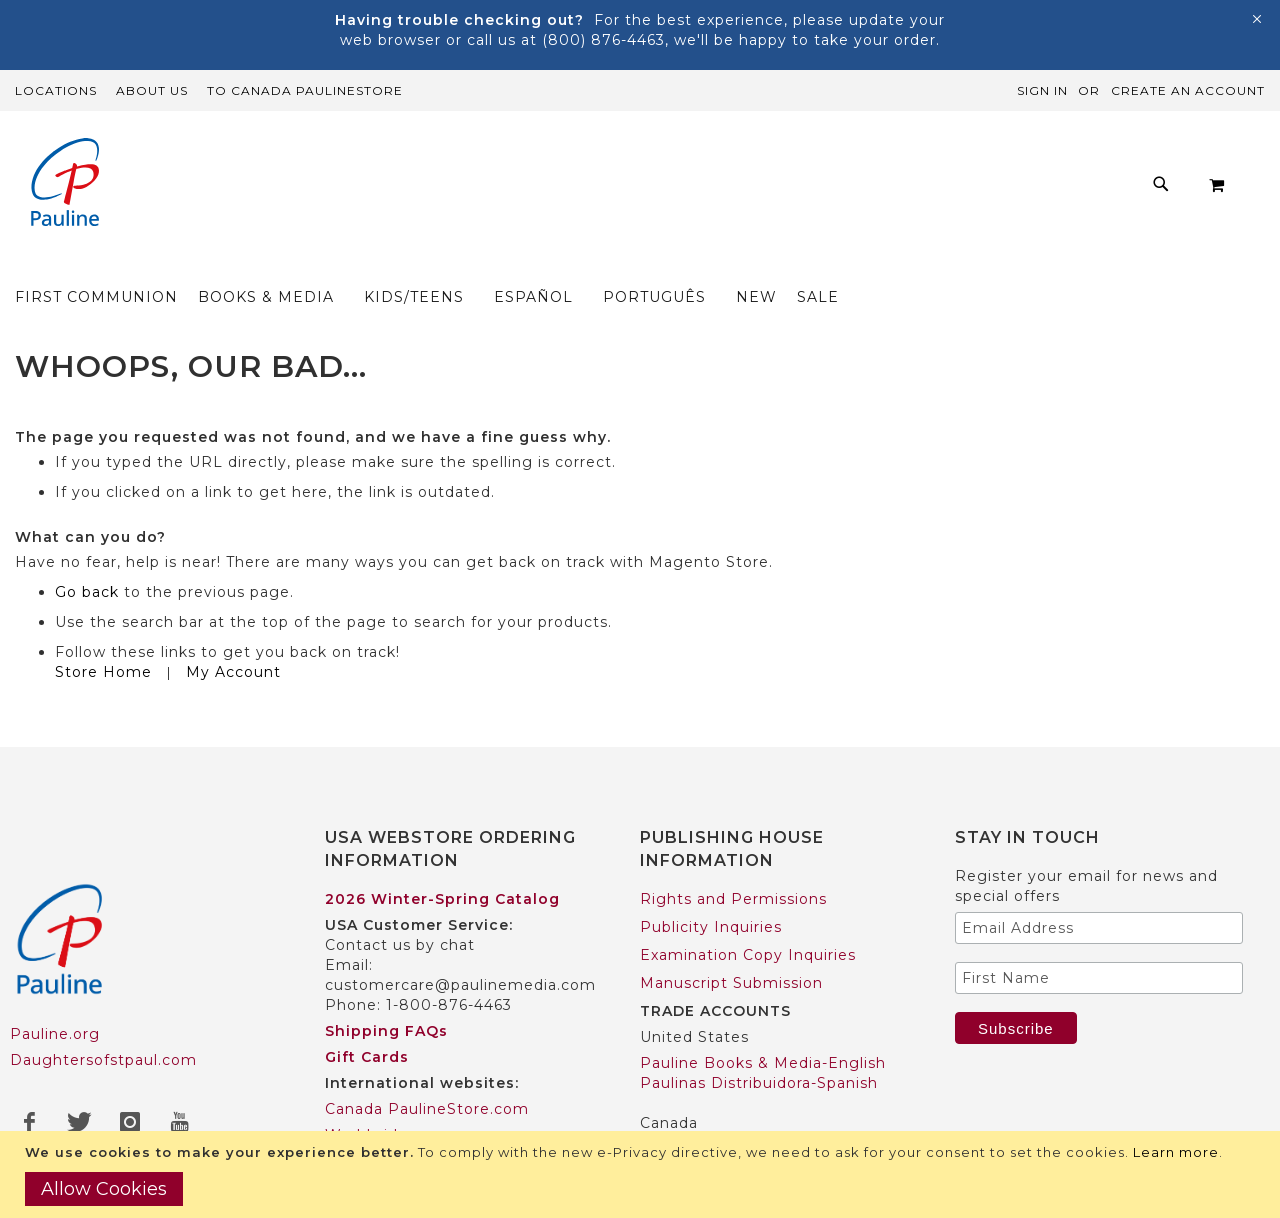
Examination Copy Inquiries (748, 916)
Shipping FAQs (386, 992)
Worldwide (366, 1096)
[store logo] (65, 184)
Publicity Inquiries (711, 888)
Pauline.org (55, 996)
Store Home (103, 633)
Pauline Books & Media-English (763, 1024)
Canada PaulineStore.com (427, 1070)
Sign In (1042, 90)
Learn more (1176, 1152)
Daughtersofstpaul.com (103, 1022)
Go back (87, 553)
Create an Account (1188, 90)
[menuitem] (336, 189)
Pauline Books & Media (731, 1110)
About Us (152, 90)
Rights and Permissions (733, 860)
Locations (56, 90)
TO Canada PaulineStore (305, 90)
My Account (233, 633)
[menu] (684, 189)
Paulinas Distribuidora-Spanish (759, 1044)
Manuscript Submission (731, 944)
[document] (642, 1174)
